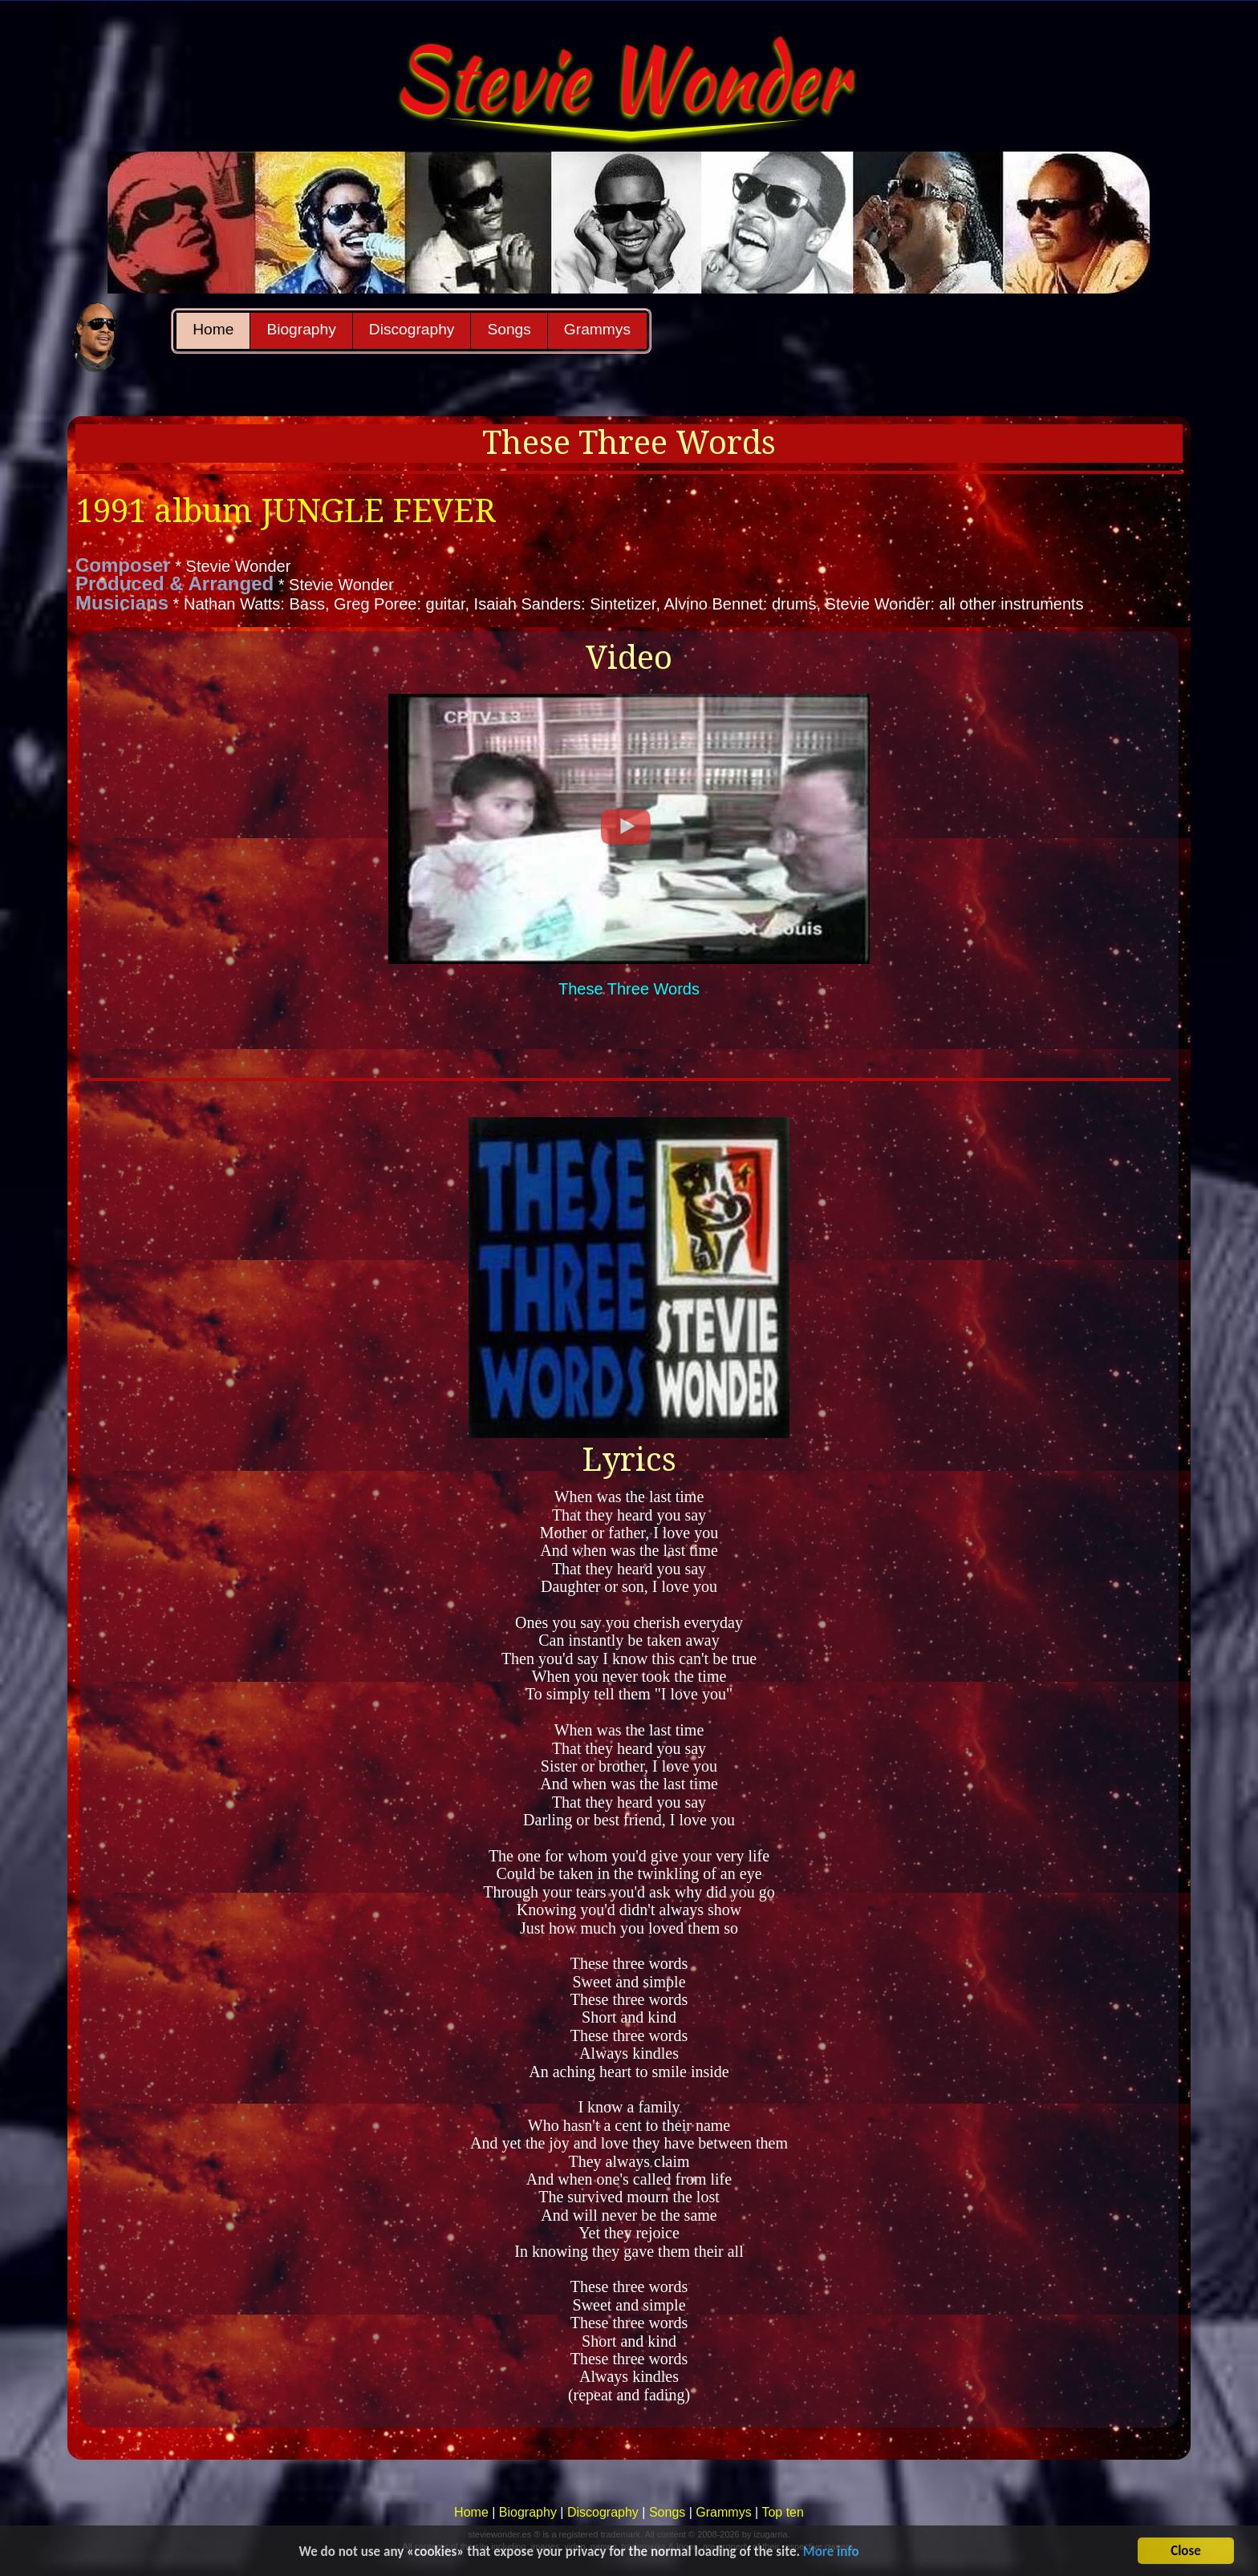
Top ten (782, 2512)
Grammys (597, 329)
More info (831, 2554)
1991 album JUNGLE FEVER (285, 511)
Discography (412, 329)
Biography (300, 329)
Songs (508, 329)
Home (213, 329)
